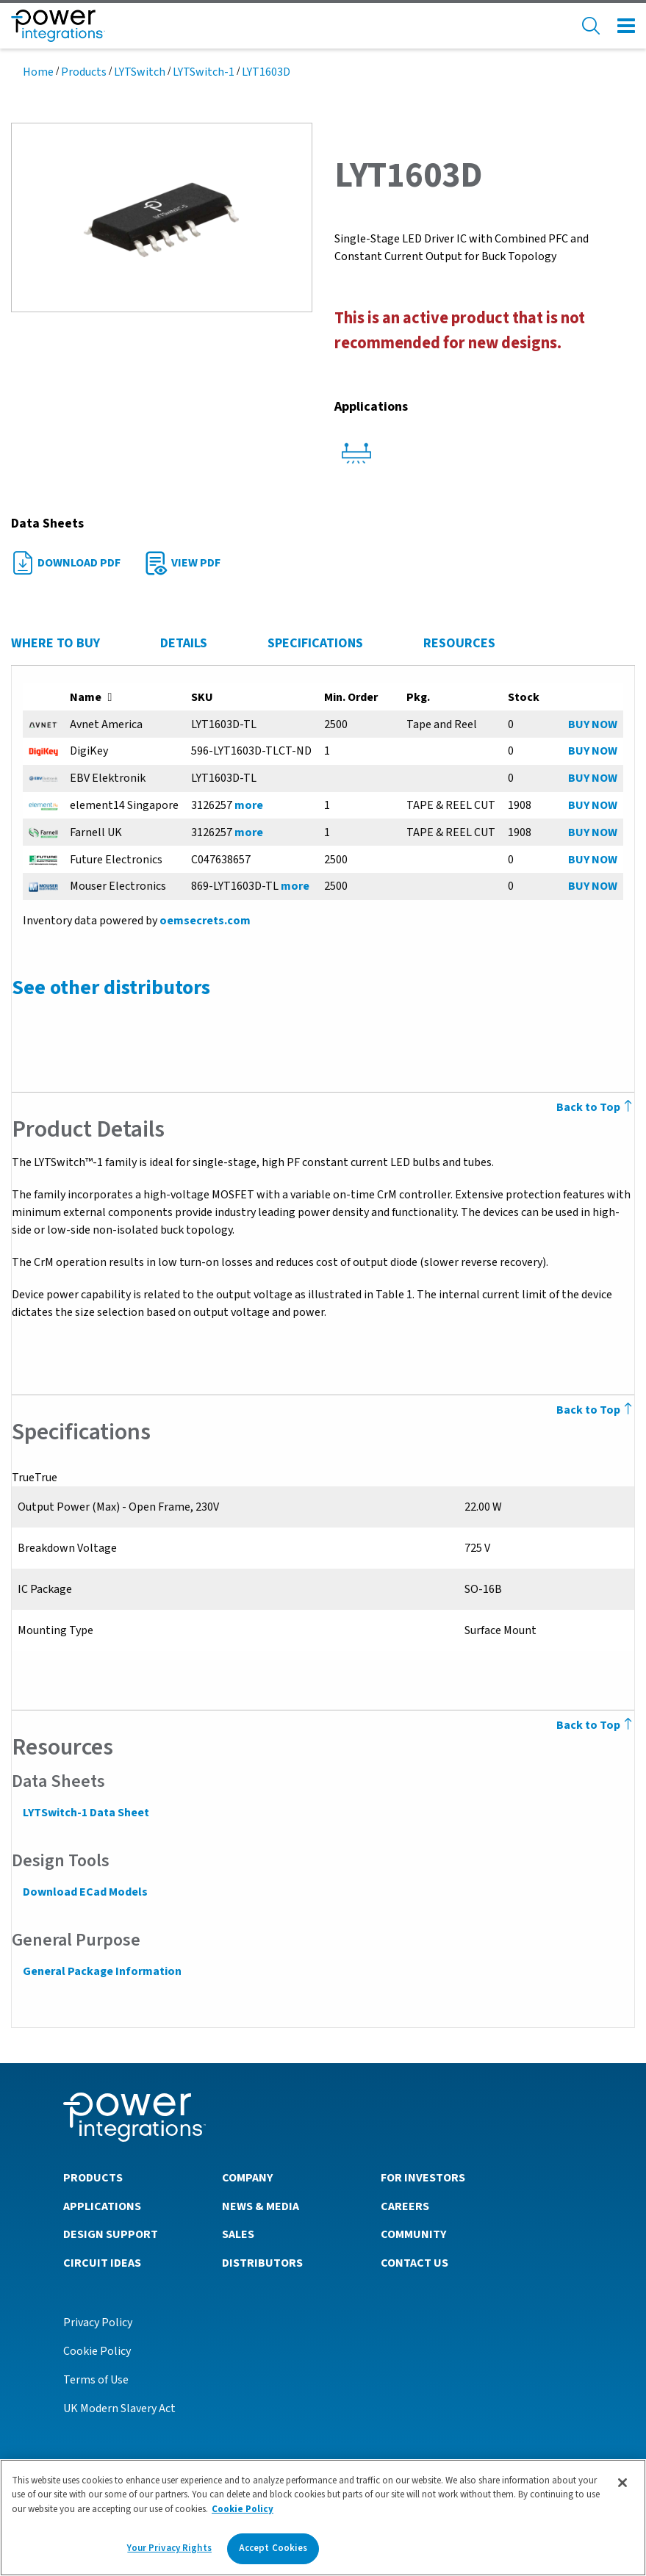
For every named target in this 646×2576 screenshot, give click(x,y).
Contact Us (414, 2262)
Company (247, 2177)
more (248, 805)
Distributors (262, 2262)
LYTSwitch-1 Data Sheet (85, 1813)
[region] (323, 2517)
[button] (162, 217)
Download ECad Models (84, 1892)
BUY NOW (593, 724)
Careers (405, 2206)
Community (413, 2234)
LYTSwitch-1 (203, 72)
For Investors (423, 2177)
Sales (238, 2234)
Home (38, 72)
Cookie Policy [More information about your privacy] (242, 2509)
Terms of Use (96, 2379)
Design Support (110, 2234)
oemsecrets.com (204, 921)
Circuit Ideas (102, 2262)
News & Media (260, 2206)
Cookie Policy (97, 2350)
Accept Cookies (273, 2548)
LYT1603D (266, 72)
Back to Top (596, 1725)
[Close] (622, 2483)
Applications (102, 2206)
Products (84, 72)
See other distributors (110, 987)
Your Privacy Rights (169, 2548)
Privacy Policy (97, 2322)
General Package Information (101, 1971)
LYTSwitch (139, 72)
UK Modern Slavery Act (119, 2408)
